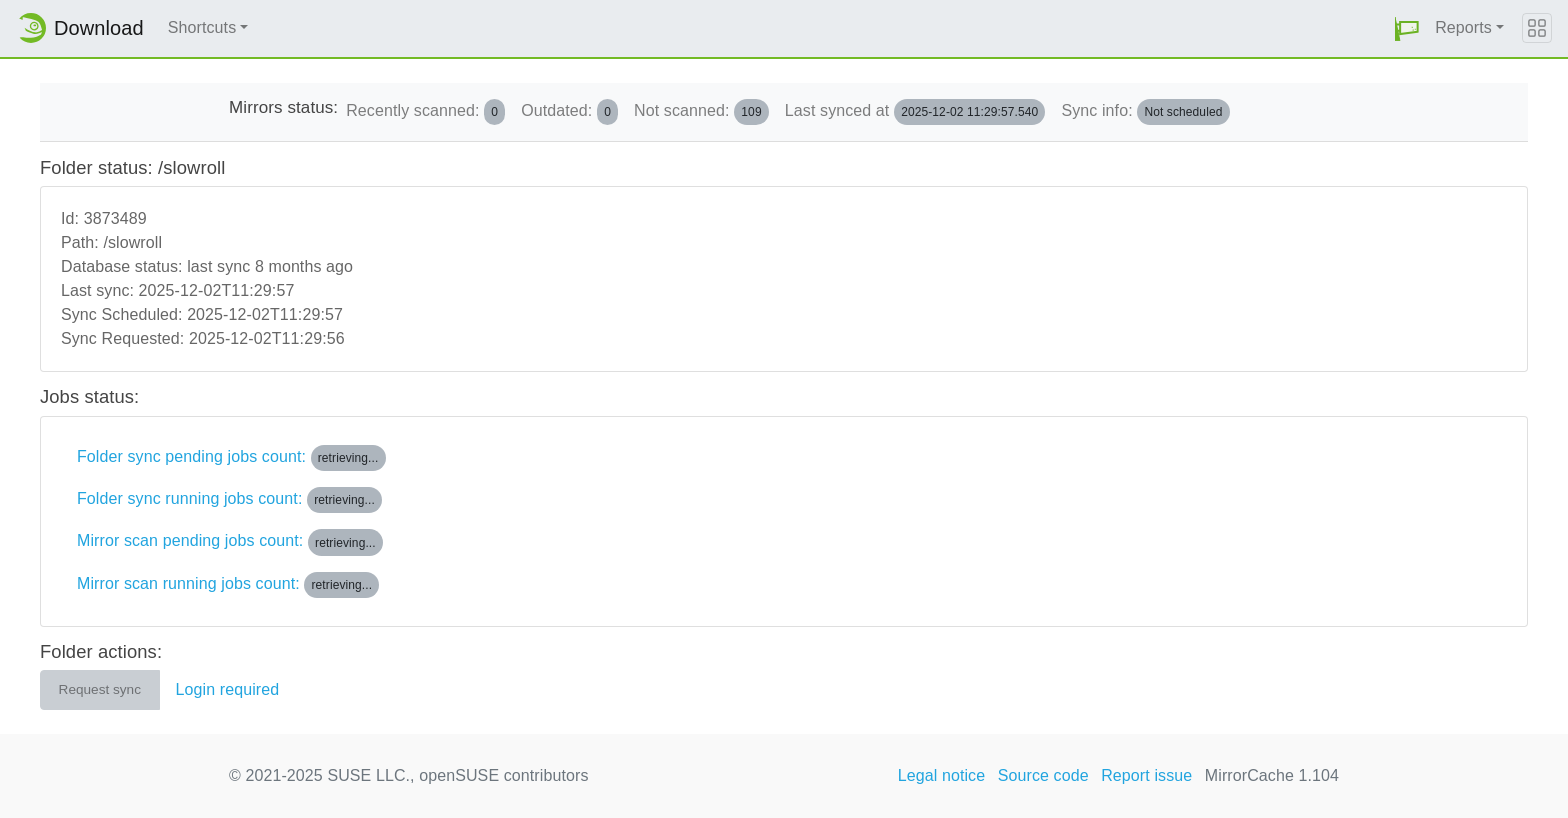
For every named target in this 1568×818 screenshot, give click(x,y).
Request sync (100, 689)
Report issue (1146, 775)
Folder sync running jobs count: (229, 500)
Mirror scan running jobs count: (228, 585)
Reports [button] (1463, 27)
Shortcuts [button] (202, 27)
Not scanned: (701, 112)
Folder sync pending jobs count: (231, 458)
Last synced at (915, 112)
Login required (228, 689)
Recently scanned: (425, 112)
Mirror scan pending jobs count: (230, 542)
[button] (1407, 28)
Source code (1043, 775)
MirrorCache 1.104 (1272, 775)
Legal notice (942, 775)
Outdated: (569, 112)
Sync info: (1145, 112)
